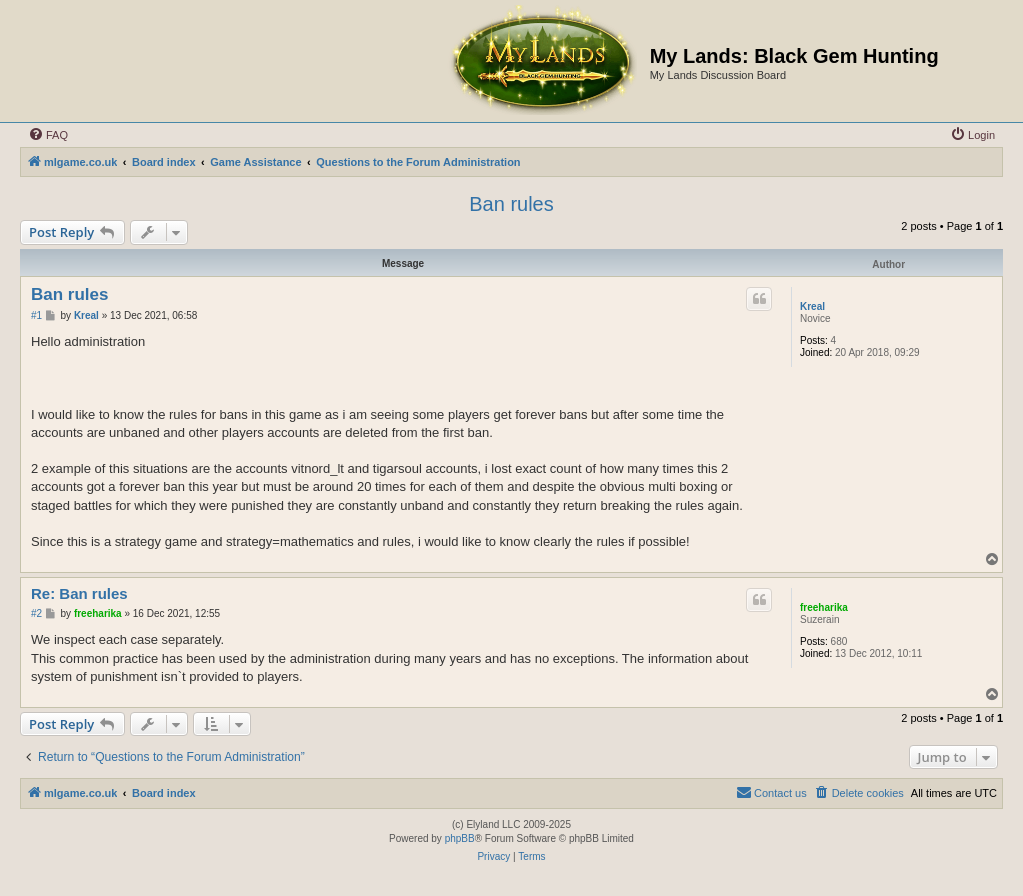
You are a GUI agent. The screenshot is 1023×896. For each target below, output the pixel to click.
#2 (36, 613)
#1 (36, 315)
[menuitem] (48, 135)
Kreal (812, 306)
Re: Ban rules (79, 593)
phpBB (460, 838)
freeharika (824, 607)
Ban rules (511, 204)
